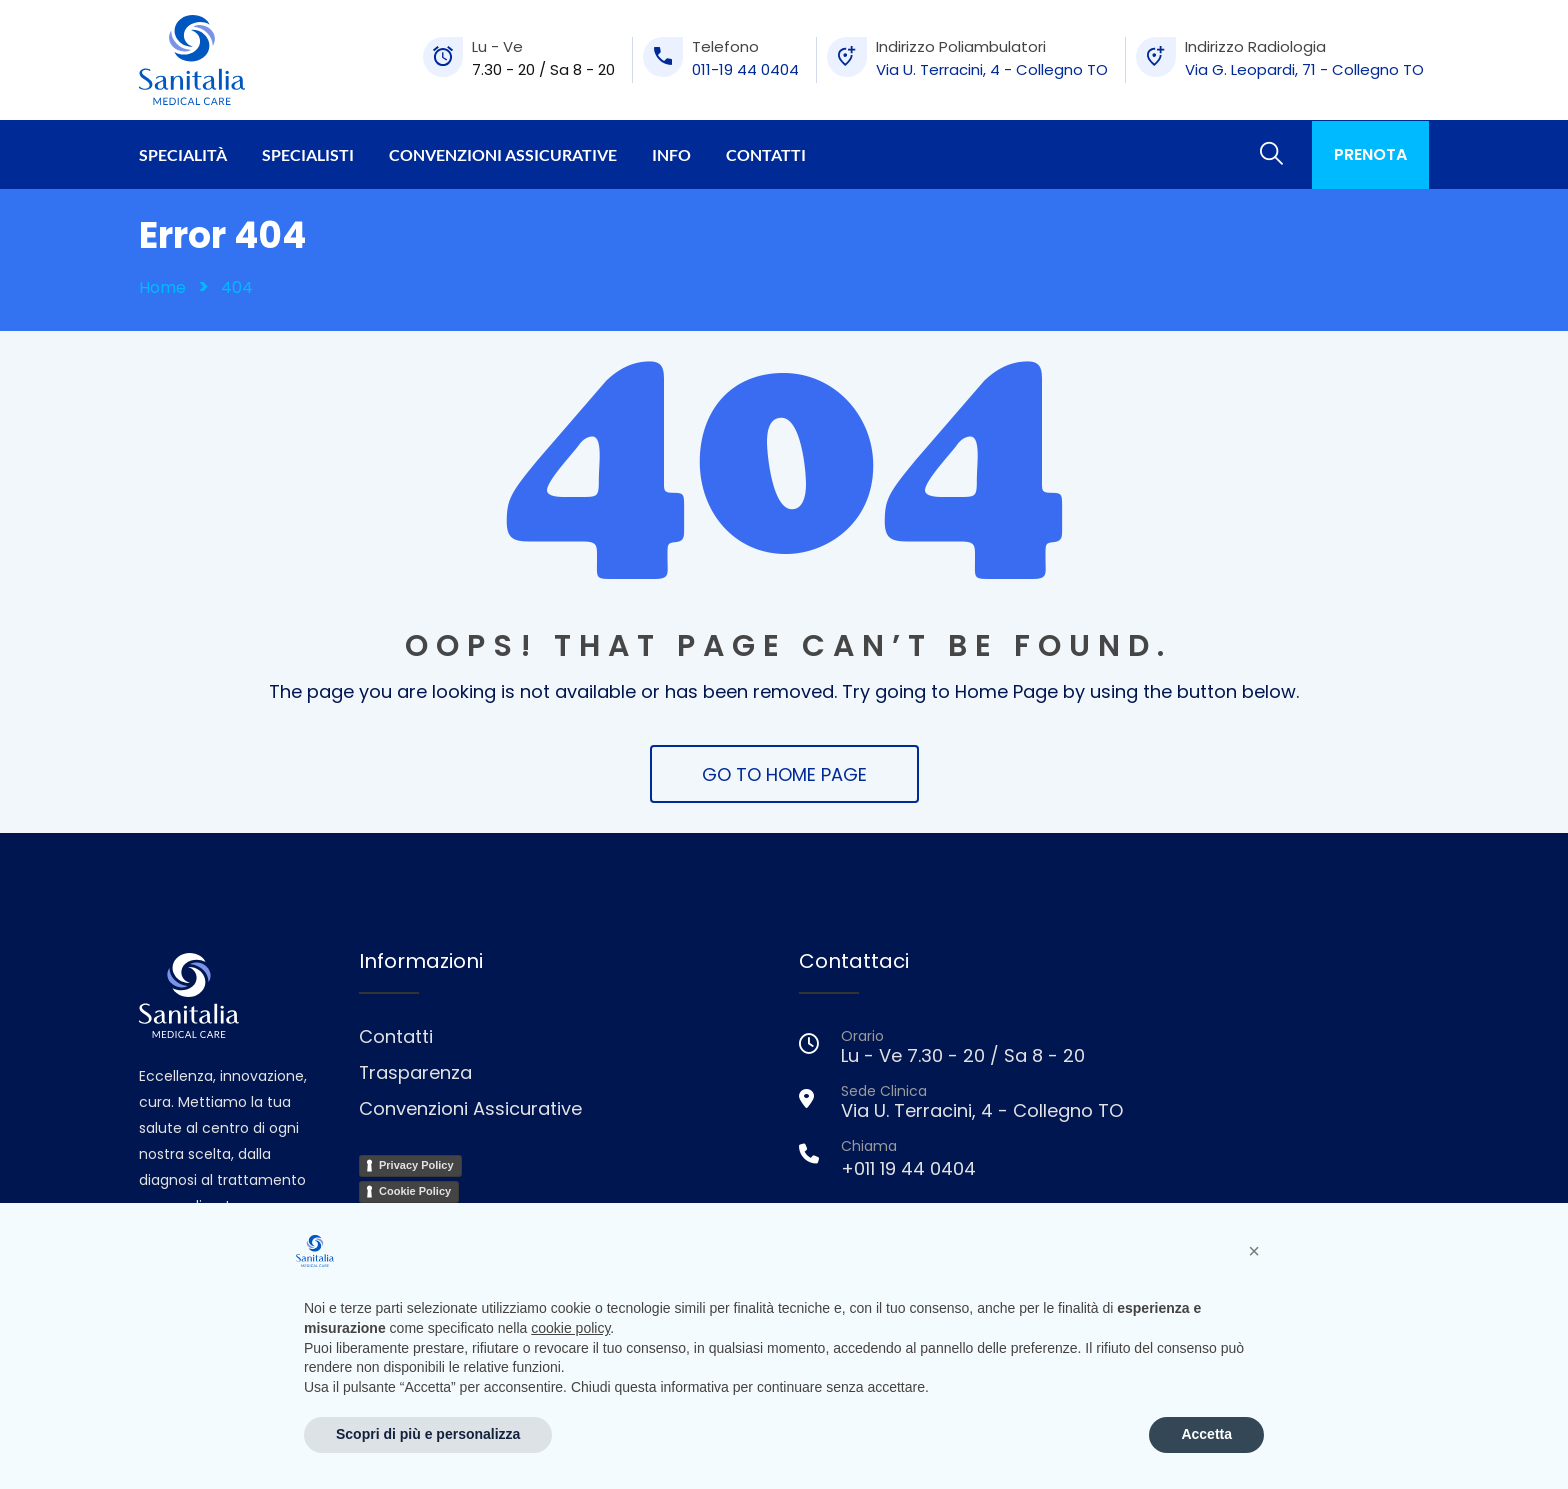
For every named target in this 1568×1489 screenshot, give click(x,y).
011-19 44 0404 (745, 69)
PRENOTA (1370, 154)
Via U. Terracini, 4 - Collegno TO (992, 69)
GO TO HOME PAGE (784, 774)
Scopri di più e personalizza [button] (428, 1434)
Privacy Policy (416, 1165)
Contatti (766, 154)
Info (671, 154)
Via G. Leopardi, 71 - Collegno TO (1304, 69)
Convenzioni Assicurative (503, 154)
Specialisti (308, 154)
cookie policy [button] (570, 1328)
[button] (1254, 1251)
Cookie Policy (415, 1191)
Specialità (183, 154)
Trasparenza (416, 1072)
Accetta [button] (1206, 1434)
